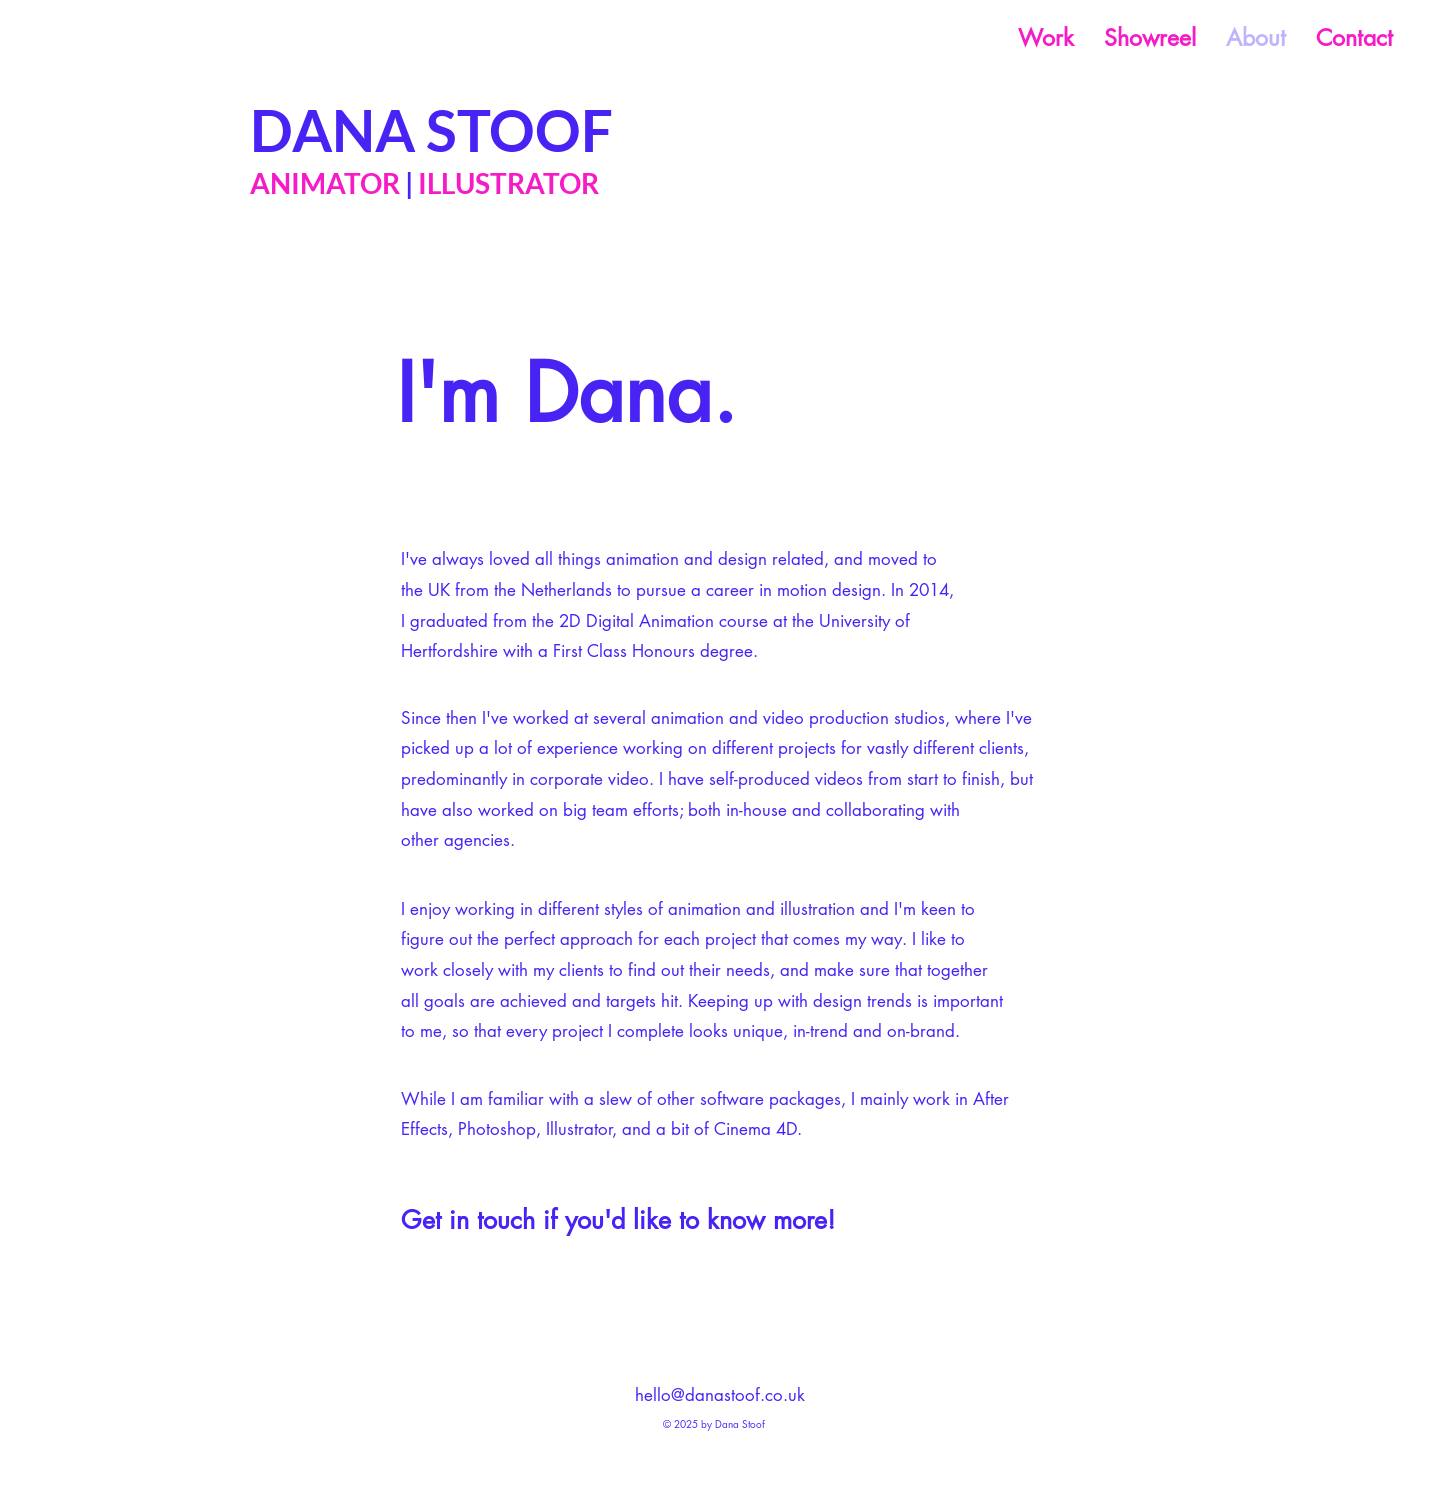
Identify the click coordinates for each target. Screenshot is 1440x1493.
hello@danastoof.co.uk (720, 1395)
